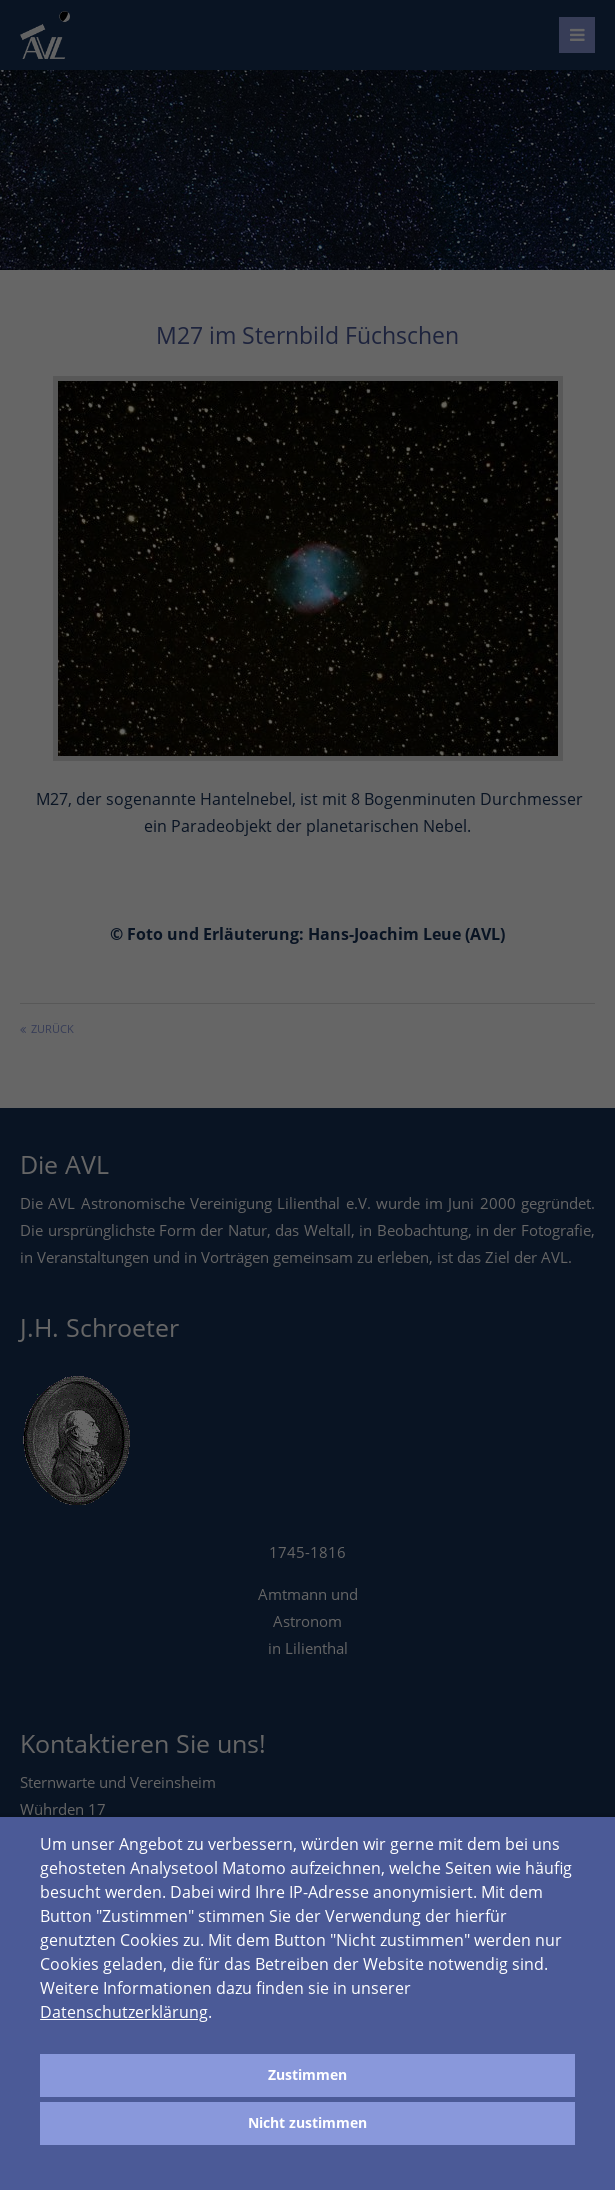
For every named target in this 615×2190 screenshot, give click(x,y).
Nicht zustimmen (307, 2122)
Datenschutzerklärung (124, 2012)
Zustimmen (307, 2074)
